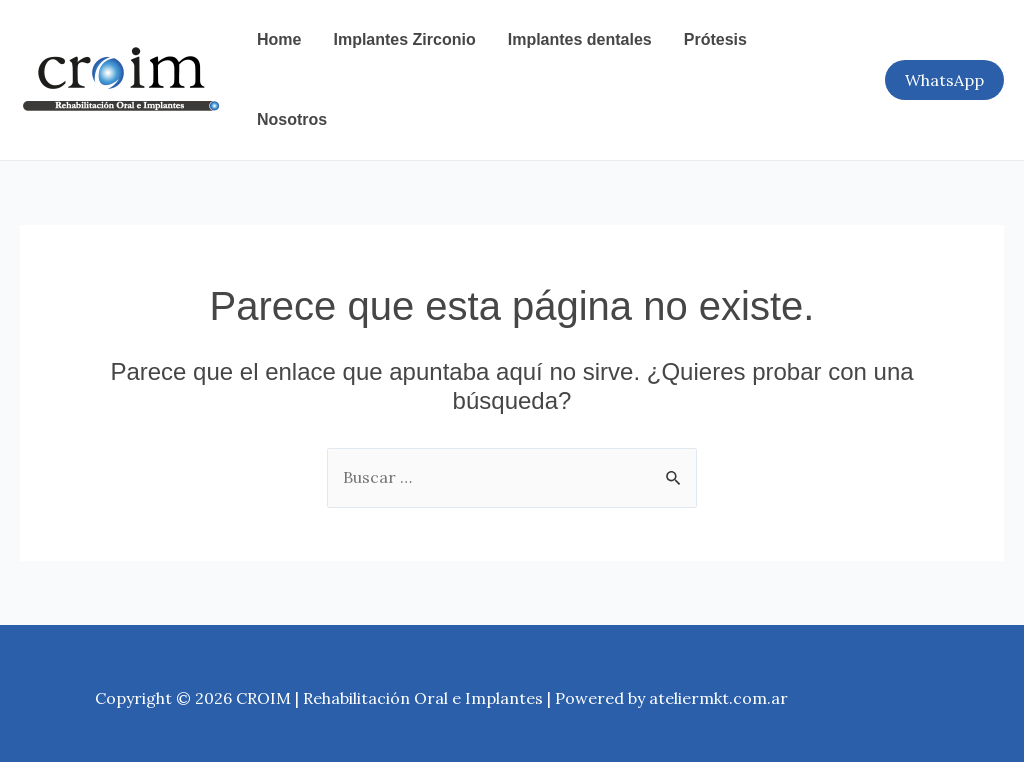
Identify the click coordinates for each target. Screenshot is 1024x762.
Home (279, 39)
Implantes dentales (580, 39)
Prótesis (715, 39)
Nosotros (292, 119)
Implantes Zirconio (404, 39)
